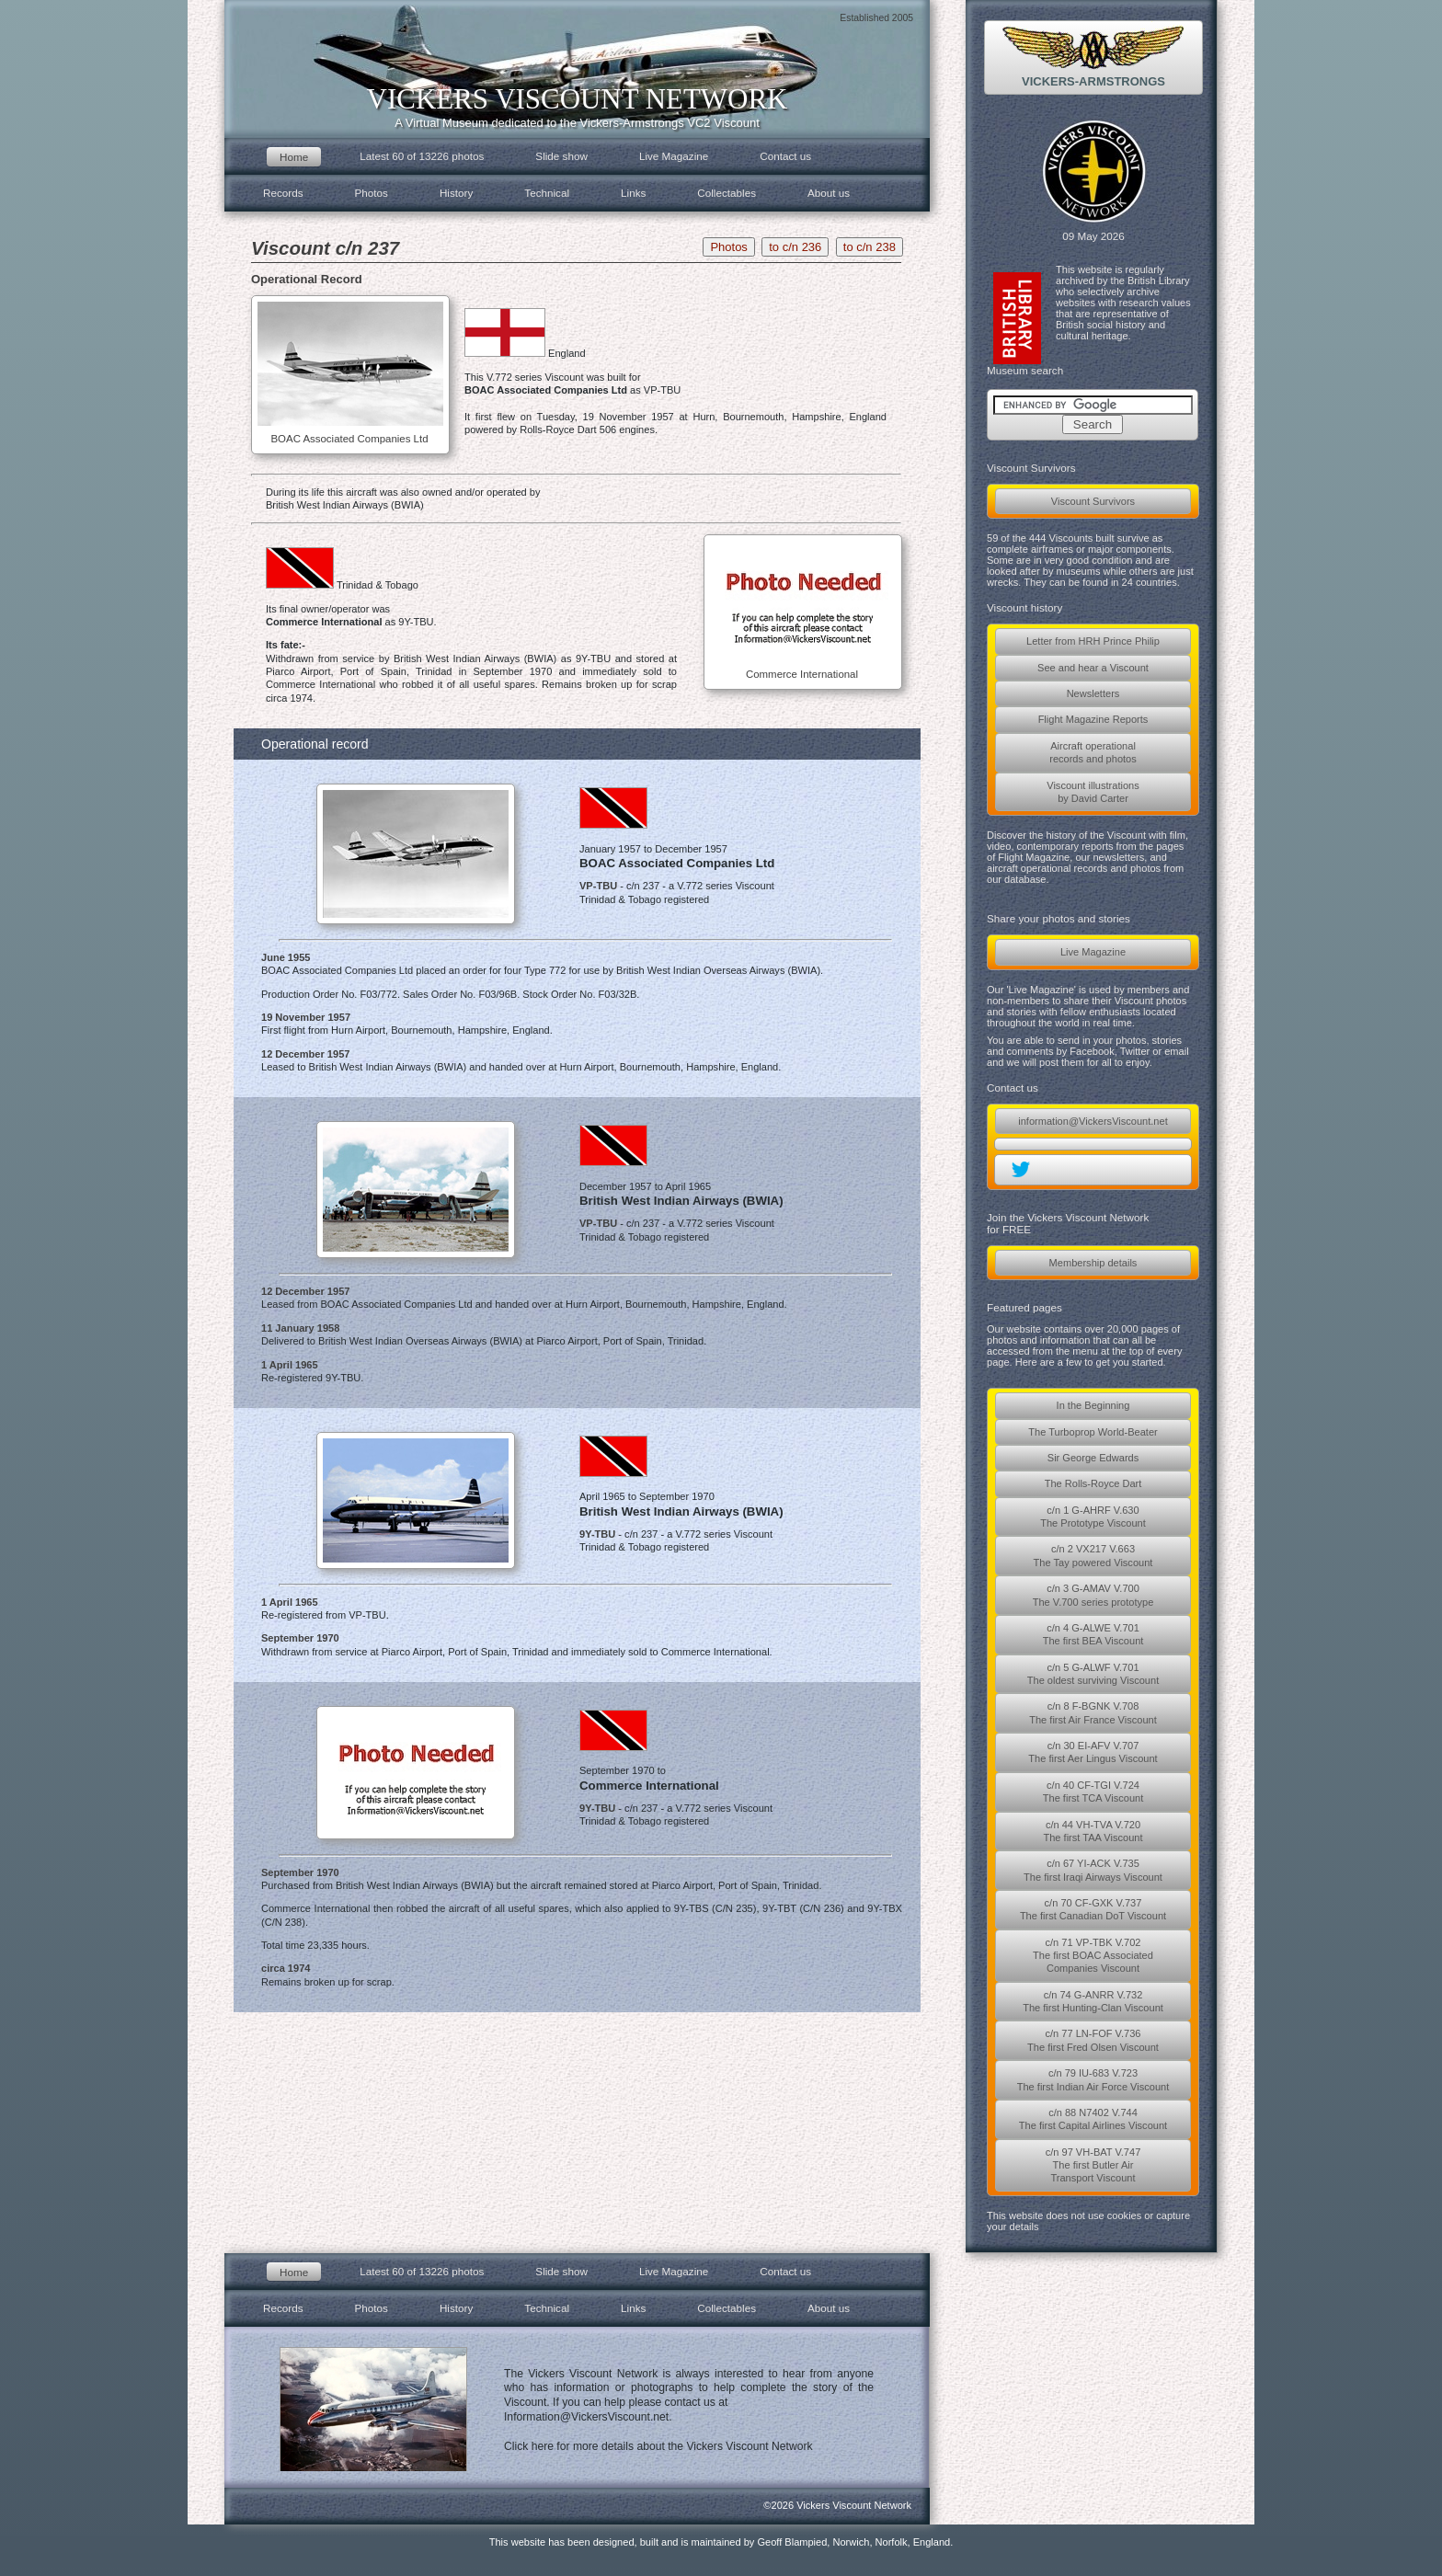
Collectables (726, 193)
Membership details (1093, 1262)
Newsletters (1093, 693)
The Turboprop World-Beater (1092, 1431)
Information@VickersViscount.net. (588, 2416)
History (456, 193)
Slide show (561, 156)
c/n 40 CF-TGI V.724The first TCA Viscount (1093, 1791)
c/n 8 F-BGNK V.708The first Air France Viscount (1093, 1712)
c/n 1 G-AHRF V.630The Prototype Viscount (1093, 1516)
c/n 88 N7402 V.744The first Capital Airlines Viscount (1093, 2119)
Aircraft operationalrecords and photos (1093, 752)
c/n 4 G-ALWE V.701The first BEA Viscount (1093, 1634)
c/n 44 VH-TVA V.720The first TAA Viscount (1092, 1831)
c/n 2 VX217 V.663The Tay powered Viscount (1093, 1555)
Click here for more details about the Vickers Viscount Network (658, 2446)
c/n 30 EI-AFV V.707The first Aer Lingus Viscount (1092, 1752)
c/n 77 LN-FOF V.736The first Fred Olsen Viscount (1093, 2040)
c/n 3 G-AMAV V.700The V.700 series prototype (1093, 1595)
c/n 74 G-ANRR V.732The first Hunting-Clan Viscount (1093, 2001)
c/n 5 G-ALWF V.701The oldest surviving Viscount (1093, 1674)
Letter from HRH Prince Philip (1093, 641)
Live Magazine (1093, 951)
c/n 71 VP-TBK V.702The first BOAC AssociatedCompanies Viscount (1093, 1956)
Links (633, 193)
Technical (546, 193)
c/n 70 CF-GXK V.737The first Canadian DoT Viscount (1093, 1909)
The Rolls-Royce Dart (1093, 1483)
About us (828, 193)
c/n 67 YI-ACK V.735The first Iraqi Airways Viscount (1093, 1870)
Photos (371, 193)
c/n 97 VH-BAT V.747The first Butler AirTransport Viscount (1093, 2165)
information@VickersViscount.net (1092, 1121)
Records (283, 193)
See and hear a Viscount (1093, 667)
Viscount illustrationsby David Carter (1093, 792)
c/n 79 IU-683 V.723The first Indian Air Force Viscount (1093, 2079)
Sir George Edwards (1093, 1457)
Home (294, 157)
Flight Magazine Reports (1093, 719)
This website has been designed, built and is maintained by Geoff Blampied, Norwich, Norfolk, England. (721, 2541)
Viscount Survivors (1093, 501)
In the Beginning (1093, 1405)
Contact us (785, 156)
